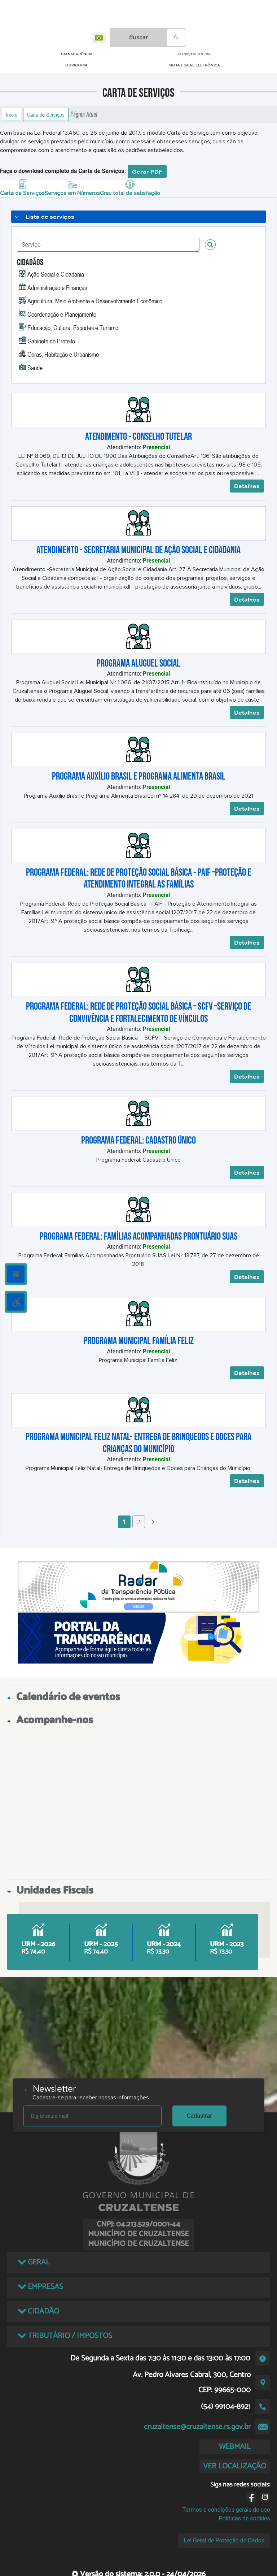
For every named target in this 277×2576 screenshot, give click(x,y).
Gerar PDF (147, 171)
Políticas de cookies (244, 2518)
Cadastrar (199, 2115)
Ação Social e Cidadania (55, 274)
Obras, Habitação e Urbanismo (63, 354)
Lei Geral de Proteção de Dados (224, 2540)
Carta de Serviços (46, 114)
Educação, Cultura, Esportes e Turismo (72, 327)
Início (11, 114)
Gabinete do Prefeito (51, 341)
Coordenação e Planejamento (61, 314)
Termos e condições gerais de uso (226, 2509)
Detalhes (247, 486)
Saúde (35, 368)
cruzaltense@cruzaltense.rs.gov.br (197, 2427)
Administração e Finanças (57, 287)
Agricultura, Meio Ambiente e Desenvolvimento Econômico (94, 301)
